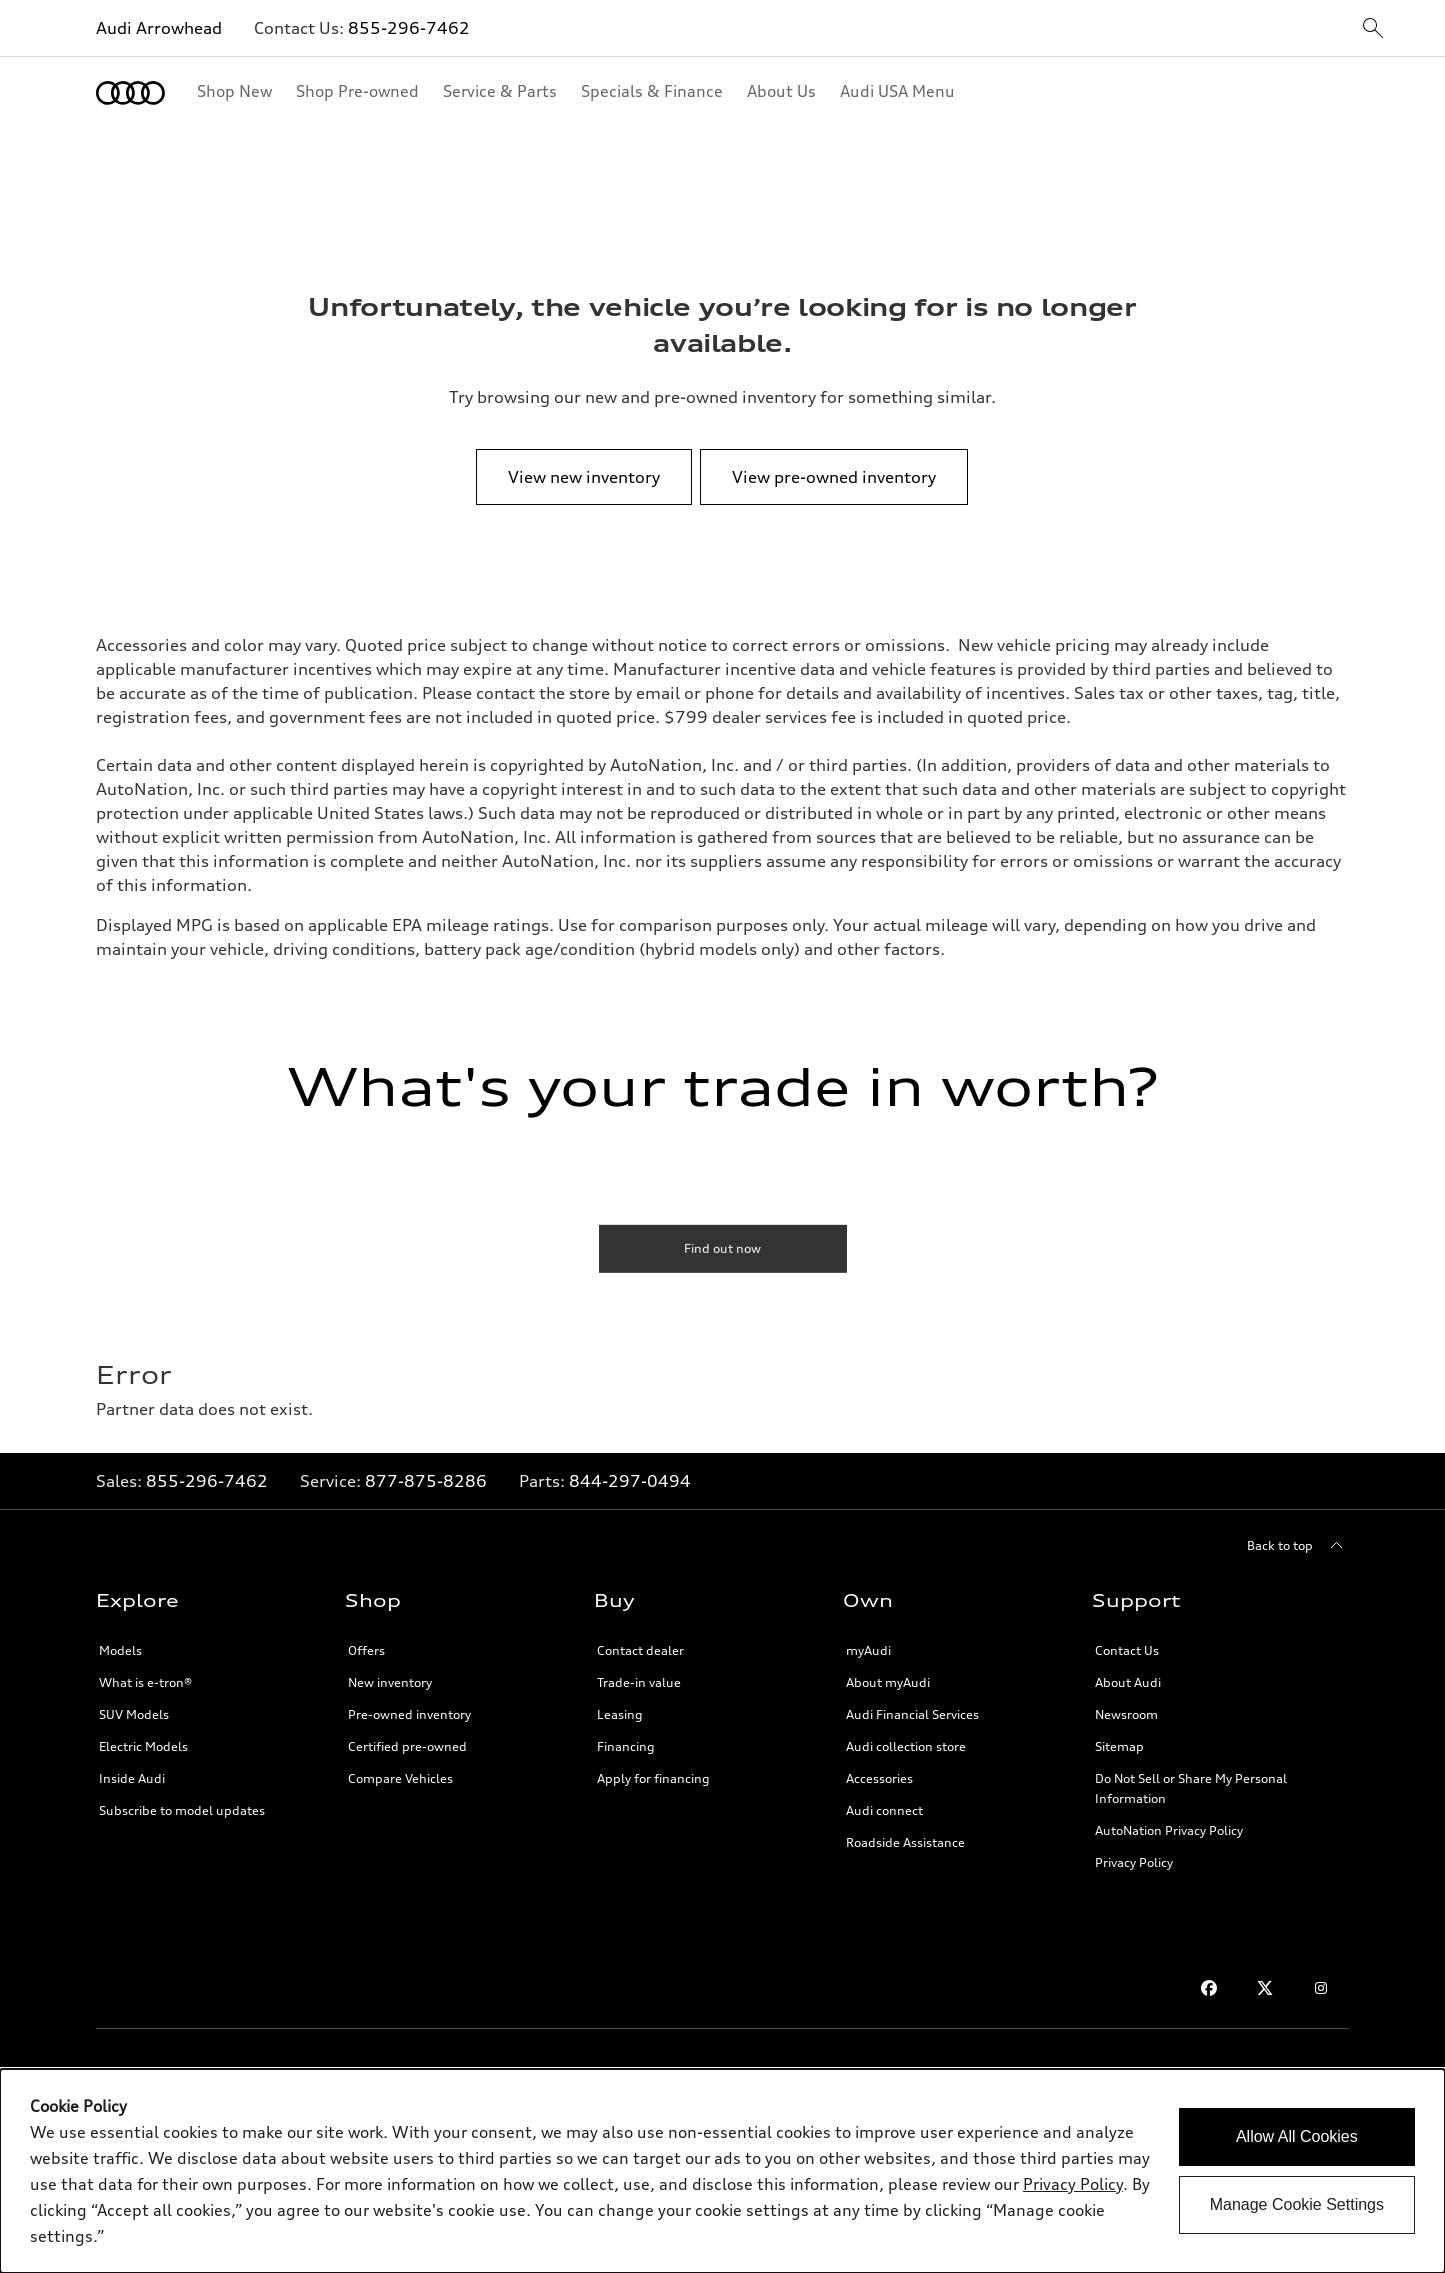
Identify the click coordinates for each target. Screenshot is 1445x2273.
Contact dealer (640, 1650)
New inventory (390, 1682)
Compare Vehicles (400, 1778)
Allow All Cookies (1297, 2136)
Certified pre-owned (407, 1746)
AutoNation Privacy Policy (1169, 1830)
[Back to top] (1298, 1546)
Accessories (879, 1778)
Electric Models (143, 1746)
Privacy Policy (1134, 1862)
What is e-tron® (145, 1682)
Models (120, 1650)
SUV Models (134, 1714)
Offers (366, 1650)
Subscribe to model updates (182, 1810)
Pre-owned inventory (409, 1714)
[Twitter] (1265, 1988)
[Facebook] (1209, 1988)
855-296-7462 (409, 28)
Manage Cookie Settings (1297, 2204)
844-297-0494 (630, 1481)
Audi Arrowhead (159, 28)
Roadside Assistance (905, 1842)
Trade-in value (639, 1682)
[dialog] (722, 2171)
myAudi (868, 1650)
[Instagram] (1321, 1988)
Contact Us (1127, 1650)
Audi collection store (906, 1746)
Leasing (620, 1714)
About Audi (1128, 1682)
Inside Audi (132, 1778)
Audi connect (884, 1810)
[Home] (130, 93)
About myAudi (888, 1682)
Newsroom (1126, 1714)
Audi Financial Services (912, 1714)
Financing (626, 1746)
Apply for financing (653, 1778)
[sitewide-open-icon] (1373, 29)
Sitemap (1119, 1746)
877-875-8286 (426, 1481)
